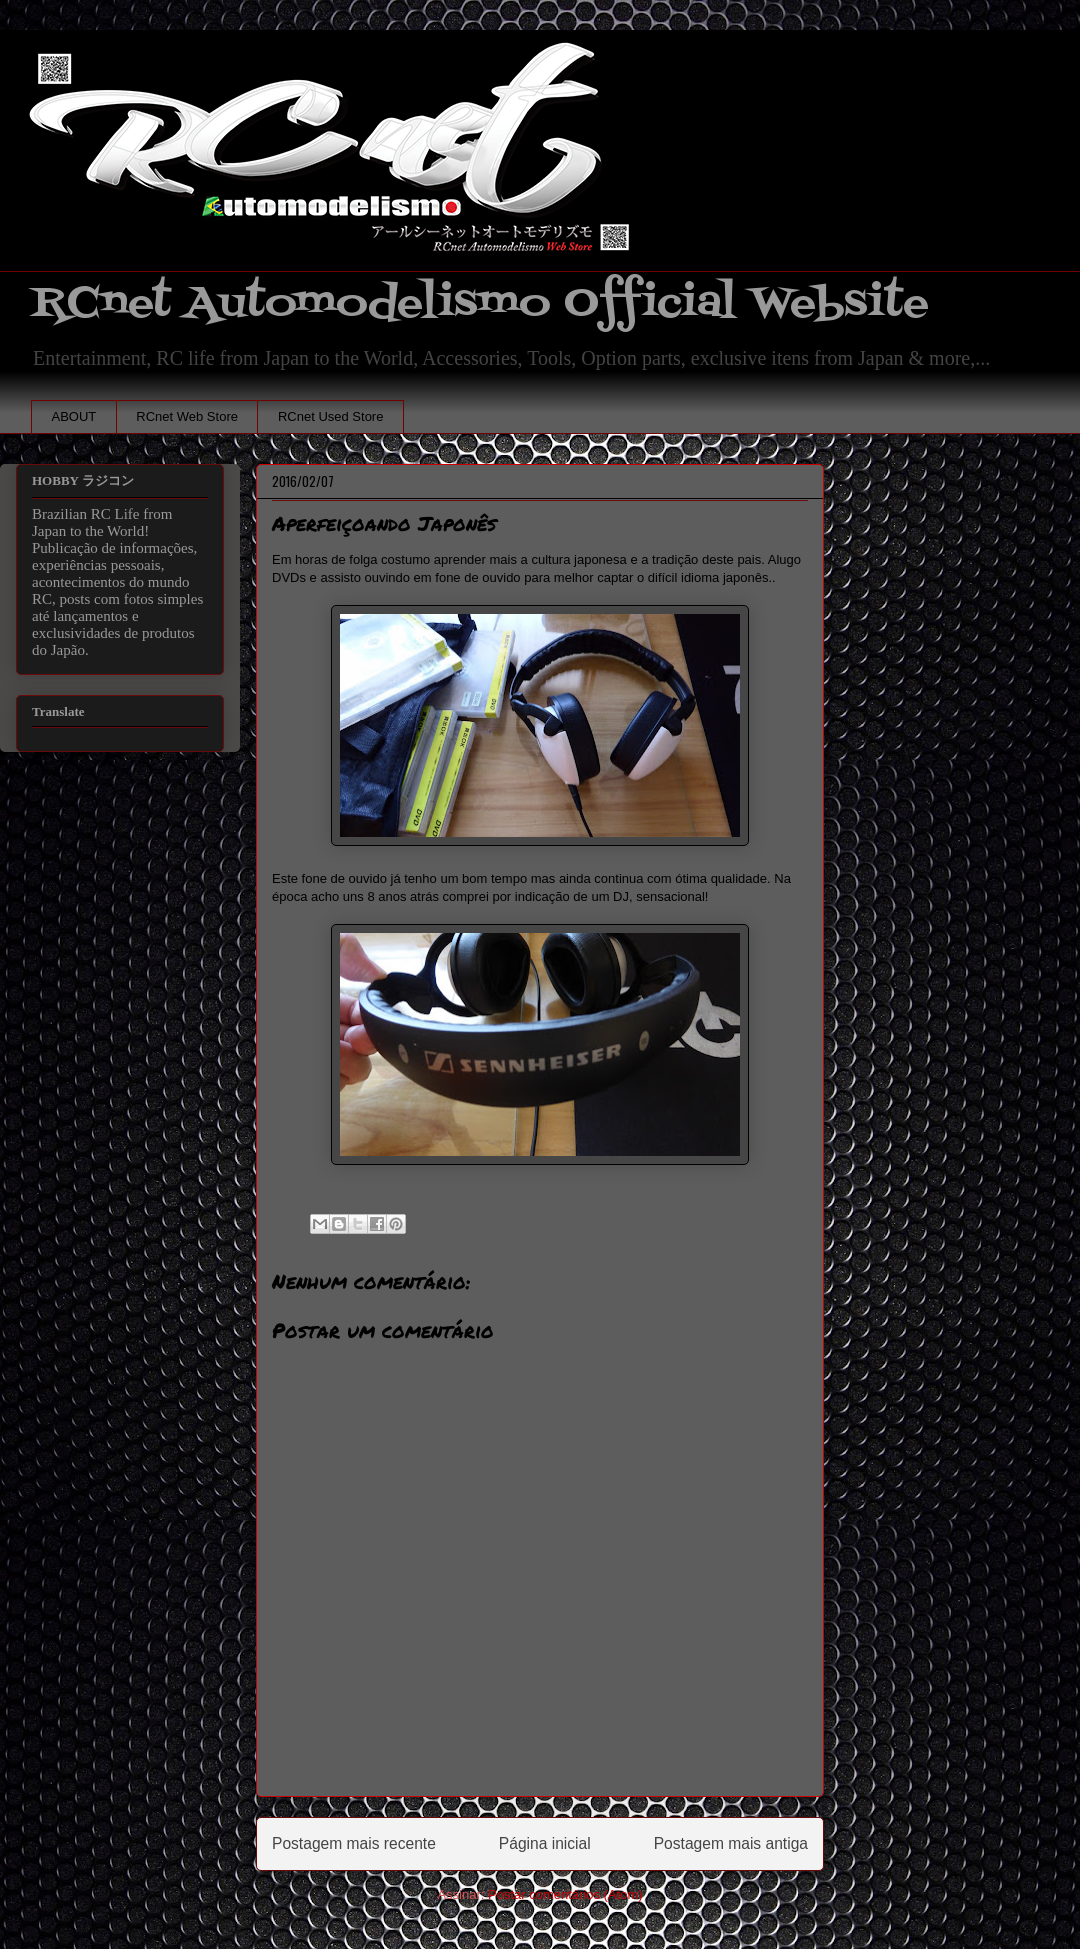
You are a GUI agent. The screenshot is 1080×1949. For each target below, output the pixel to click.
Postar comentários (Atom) (565, 1894)
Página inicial (545, 1843)
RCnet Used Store (331, 416)
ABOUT (74, 416)
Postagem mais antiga (731, 1843)
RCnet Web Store (187, 416)
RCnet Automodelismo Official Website (480, 303)
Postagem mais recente (354, 1843)
